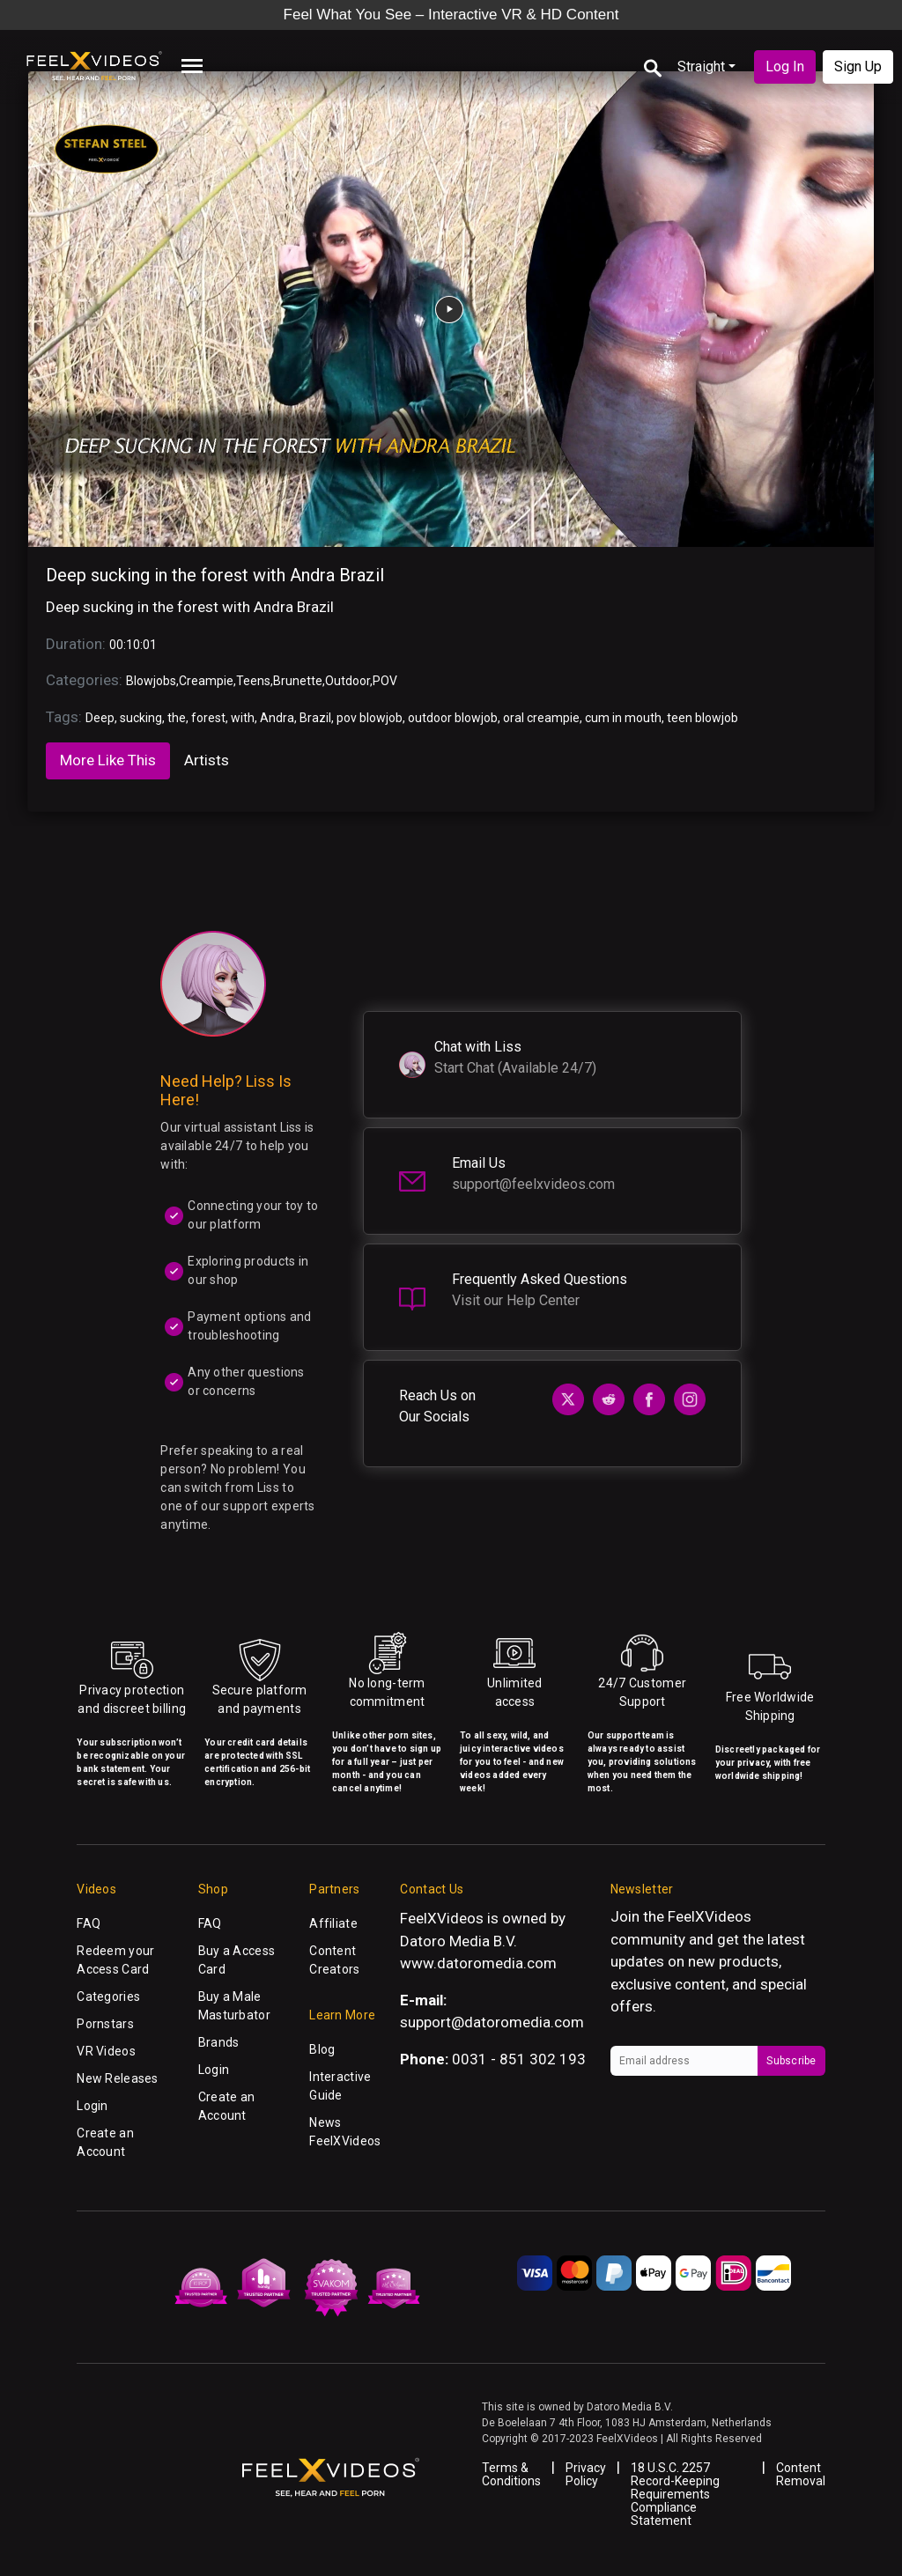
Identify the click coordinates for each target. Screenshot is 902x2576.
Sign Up (858, 66)
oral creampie (541, 718)
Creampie (206, 681)
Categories (108, 1996)
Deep (100, 718)
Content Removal (800, 2474)
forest (208, 718)
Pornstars (105, 2024)
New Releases (117, 2078)
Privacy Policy (586, 2474)
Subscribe (791, 2061)
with (243, 718)
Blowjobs (151, 681)
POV (385, 681)
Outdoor (347, 681)
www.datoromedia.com (478, 1963)
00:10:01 (133, 645)
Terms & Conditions (511, 2474)
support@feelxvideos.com (533, 1184)
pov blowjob (369, 718)
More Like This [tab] (108, 760)
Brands (219, 2042)
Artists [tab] (206, 760)
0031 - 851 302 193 (519, 2059)
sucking (141, 718)
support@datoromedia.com (492, 2022)
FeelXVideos (709, 1916)
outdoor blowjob (453, 718)
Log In (784, 66)
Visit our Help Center (516, 1300)
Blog (322, 2049)
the (176, 718)
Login (92, 2106)
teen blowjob (702, 718)
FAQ (88, 1923)
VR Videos (106, 2051)
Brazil (315, 718)
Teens (253, 681)
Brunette (297, 681)
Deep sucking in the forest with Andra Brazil (215, 575)
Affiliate (333, 1923)
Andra (277, 718)
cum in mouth (623, 718)
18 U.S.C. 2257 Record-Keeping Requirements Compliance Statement (675, 2494)
